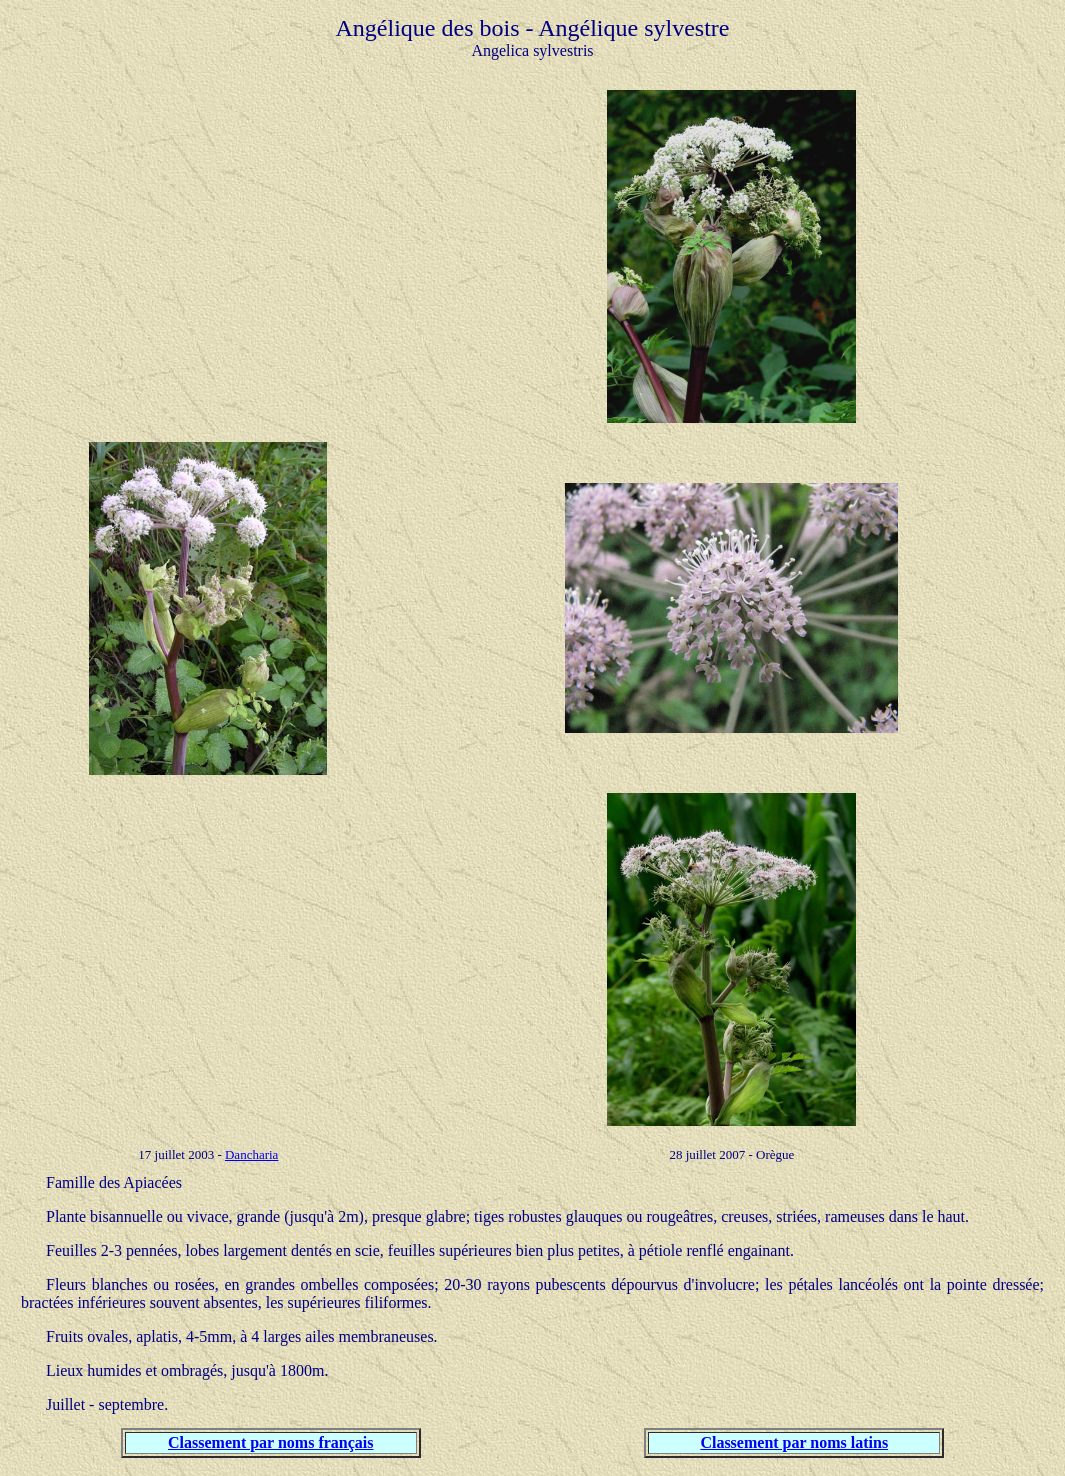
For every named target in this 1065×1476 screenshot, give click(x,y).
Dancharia (251, 1154)
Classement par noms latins (794, 1442)
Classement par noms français (270, 1442)
